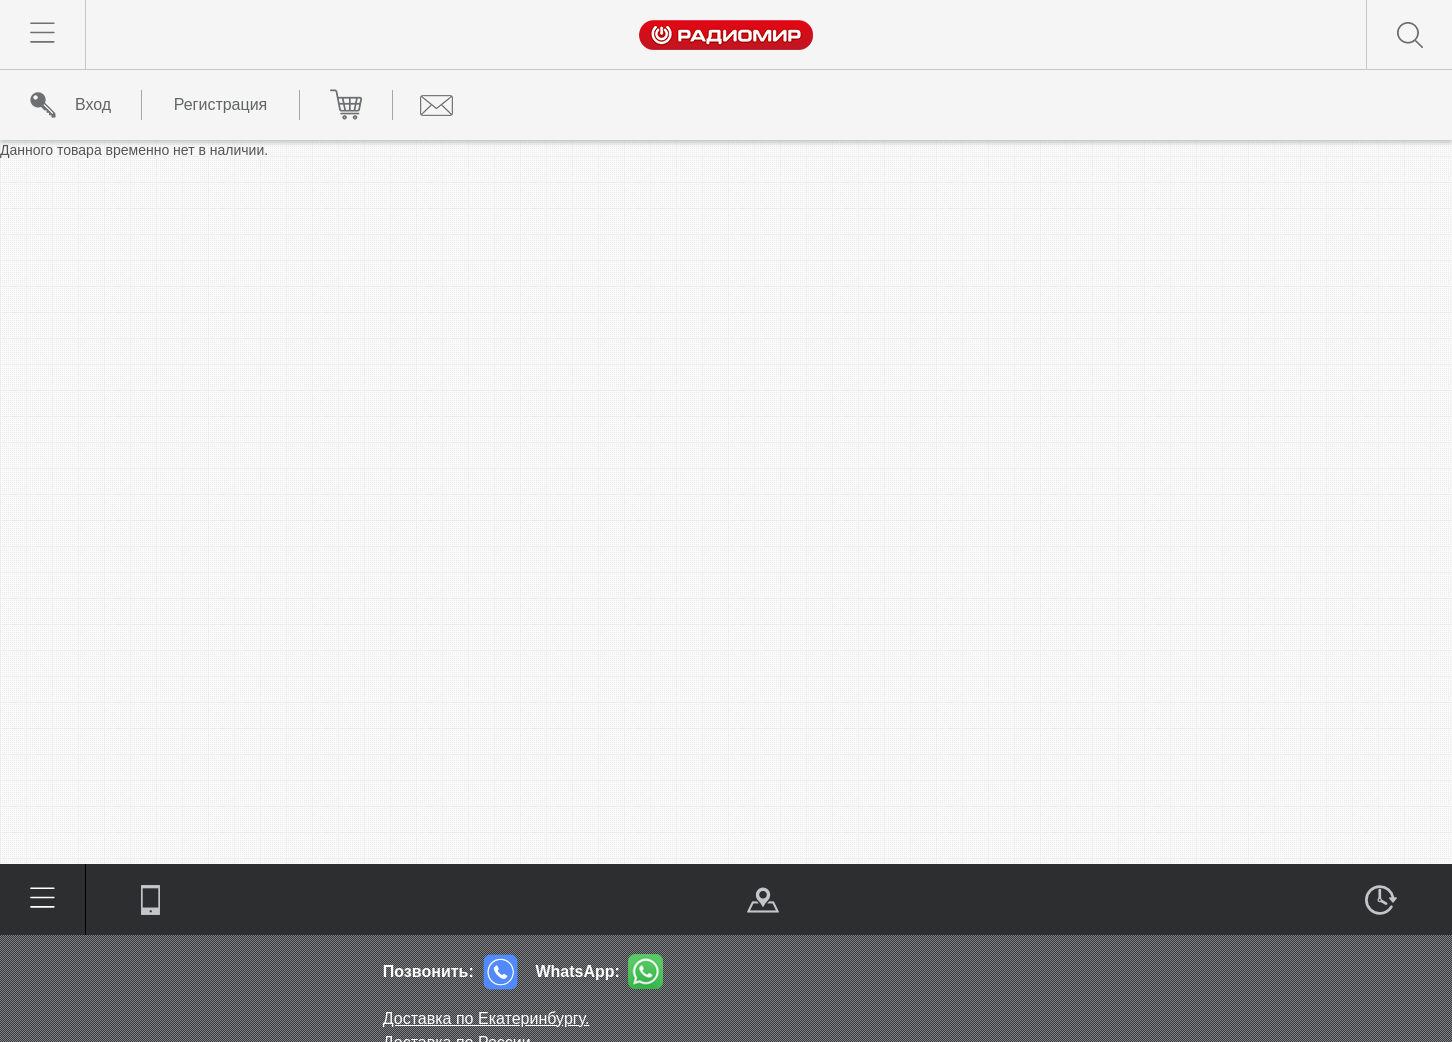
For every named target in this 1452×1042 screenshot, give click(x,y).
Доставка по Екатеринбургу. (486, 1018)
